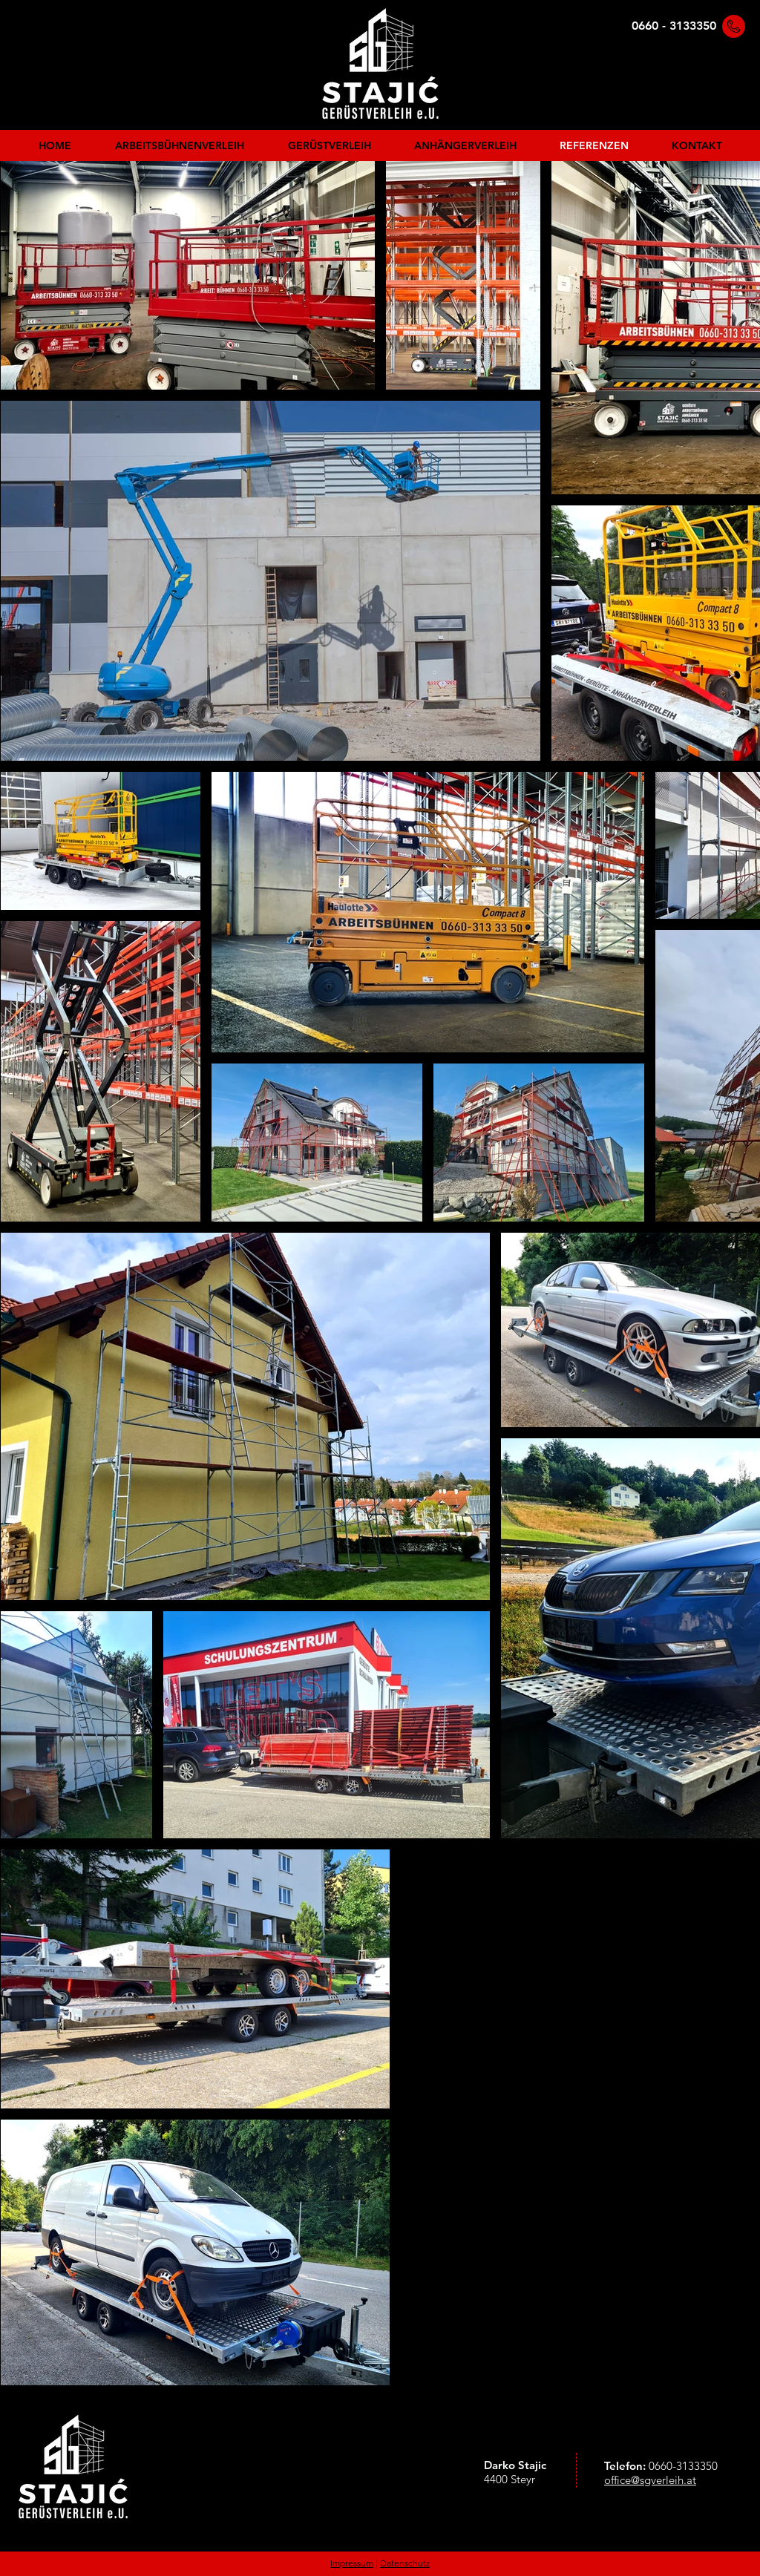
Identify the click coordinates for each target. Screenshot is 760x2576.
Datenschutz (405, 2563)
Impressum (351, 2563)
